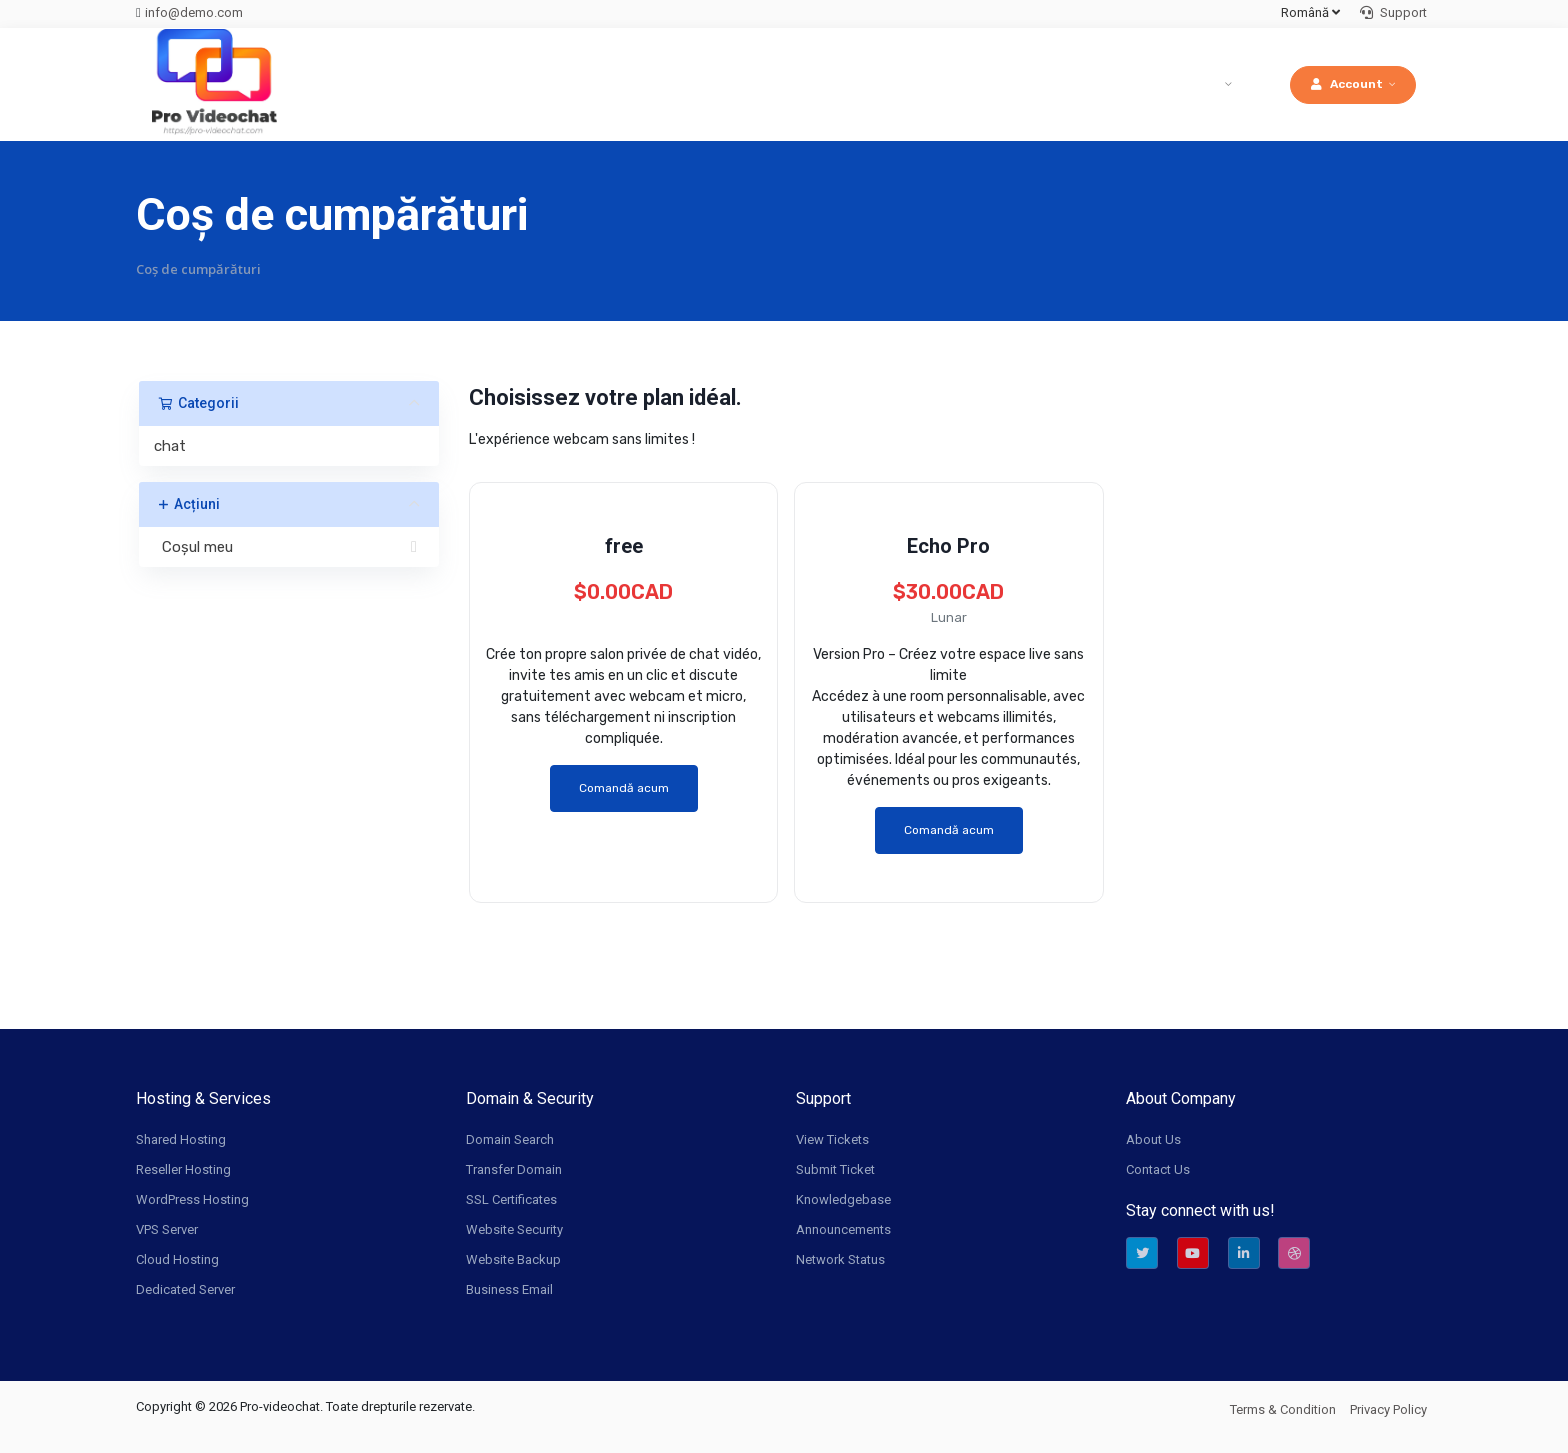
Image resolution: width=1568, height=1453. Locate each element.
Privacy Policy (1388, 1409)
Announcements (843, 1229)
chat (170, 446)
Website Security (514, 1229)
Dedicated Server (185, 1289)
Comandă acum (624, 788)
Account (1347, 84)
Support (1393, 12)
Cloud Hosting (177, 1259)
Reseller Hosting (183, 1169)
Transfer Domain (514, 1169)
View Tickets (832, 1139)
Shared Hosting (181, 1139)
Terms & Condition (1283, 1409)
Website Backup (513, 1259)
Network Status (840, 1259)
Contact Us (1158, 1169)
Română (1310, 12)
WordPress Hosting (192, 1199)
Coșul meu (289, 547)
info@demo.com (194, 12)
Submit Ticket (835, 1169)
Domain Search (510, 1139)
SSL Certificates (511, 1199)
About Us (1153, 1139)
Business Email (509, 1289)
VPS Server (167, 1229)
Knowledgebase (843, 1199)
